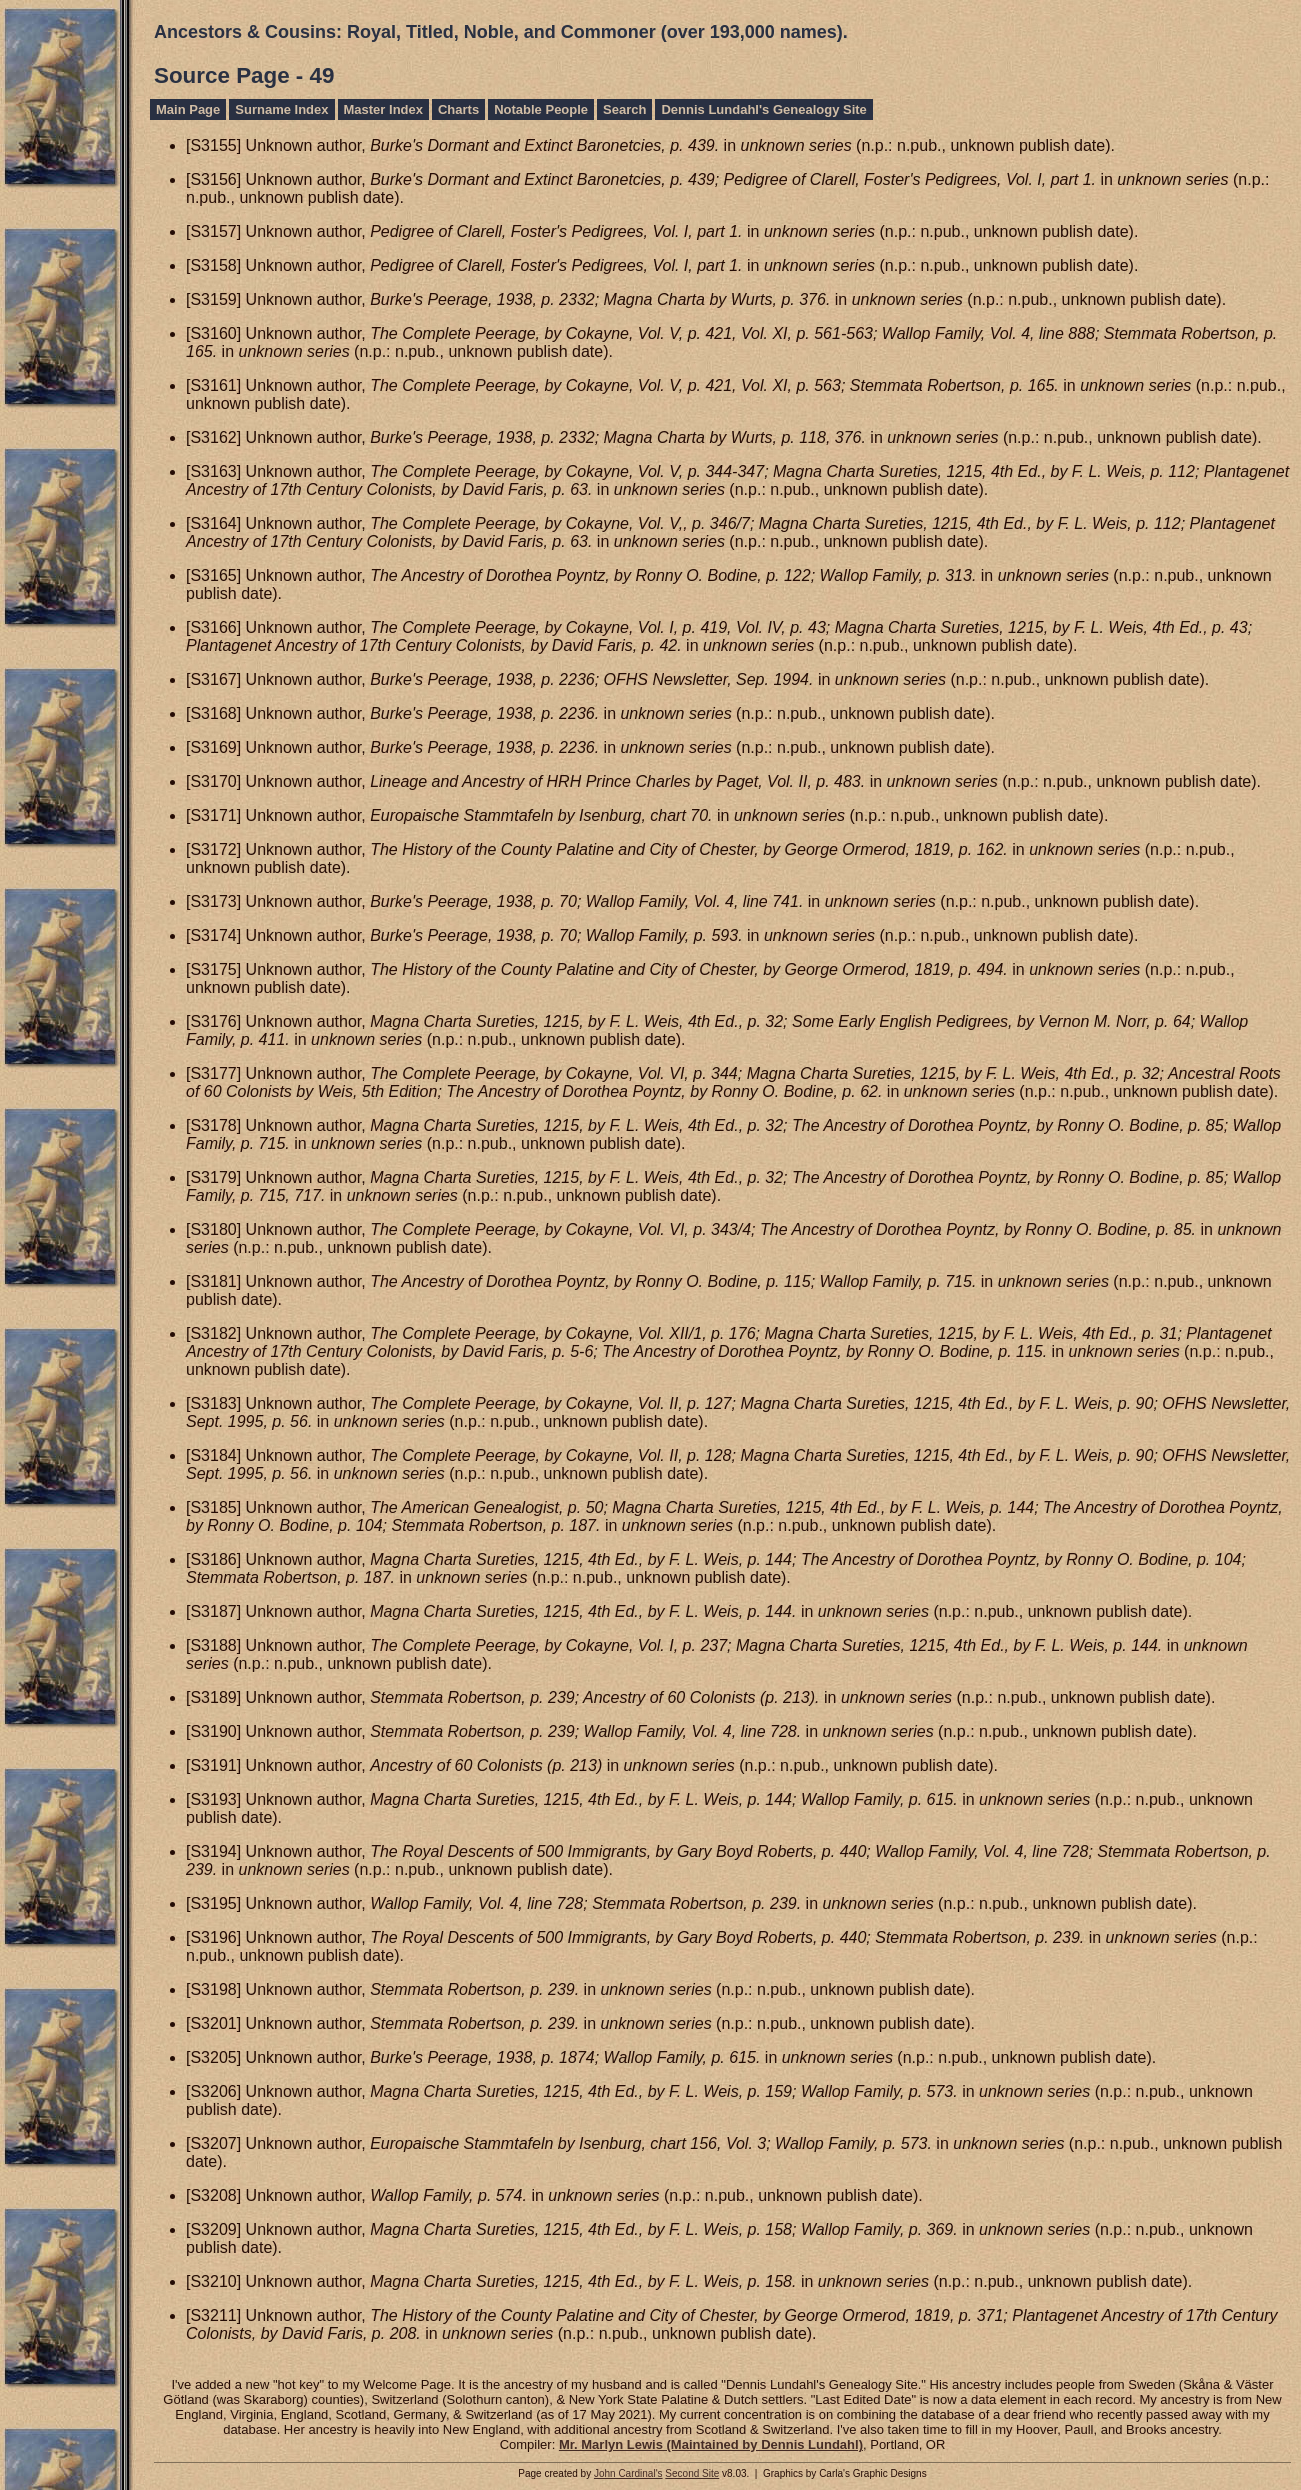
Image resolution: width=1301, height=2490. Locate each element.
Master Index (383, 109)
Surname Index (281, 109)
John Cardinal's (628, 2473)
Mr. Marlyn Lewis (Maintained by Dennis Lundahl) (711, 2444)
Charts (458, 109)
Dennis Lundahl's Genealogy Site (763, 109)
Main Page (188, 109)
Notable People (541, 109)
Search (624, 109)
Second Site (692, 2473)
